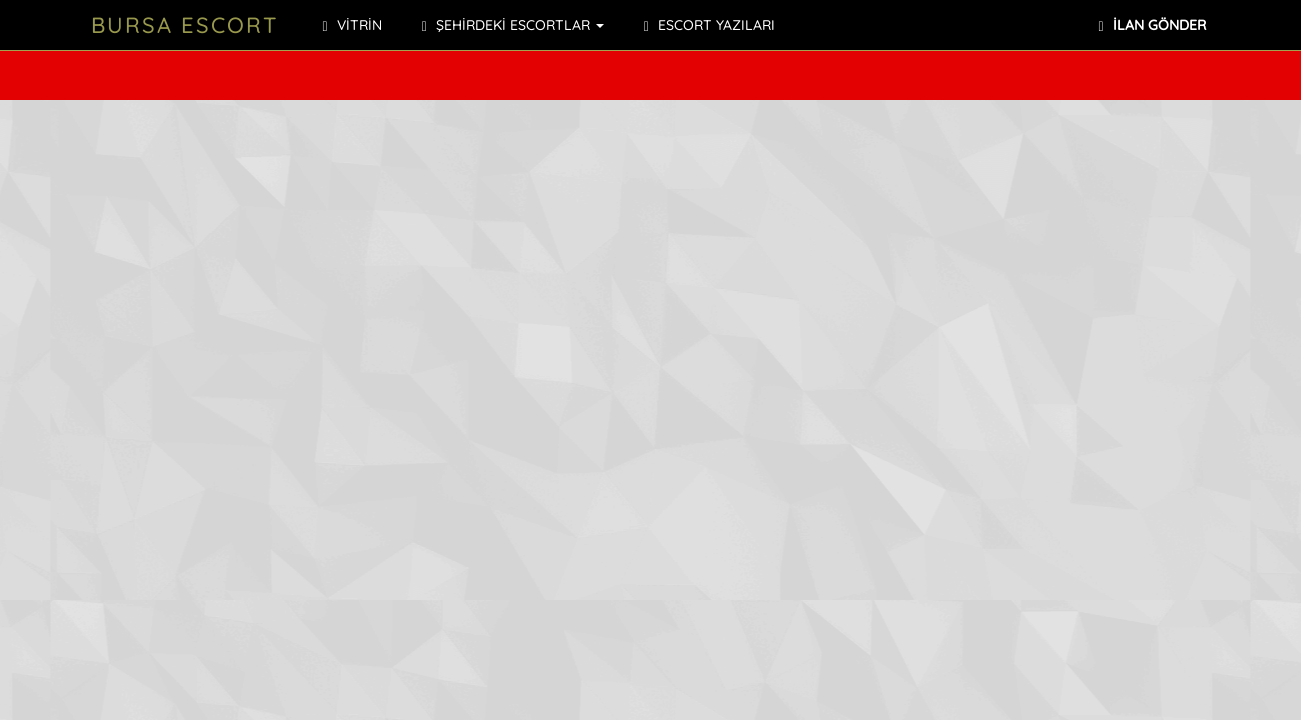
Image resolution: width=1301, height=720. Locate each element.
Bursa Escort (184, 25)
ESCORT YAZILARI (709, 25)
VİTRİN (352, 25)
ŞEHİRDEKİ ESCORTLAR (513, 25)
